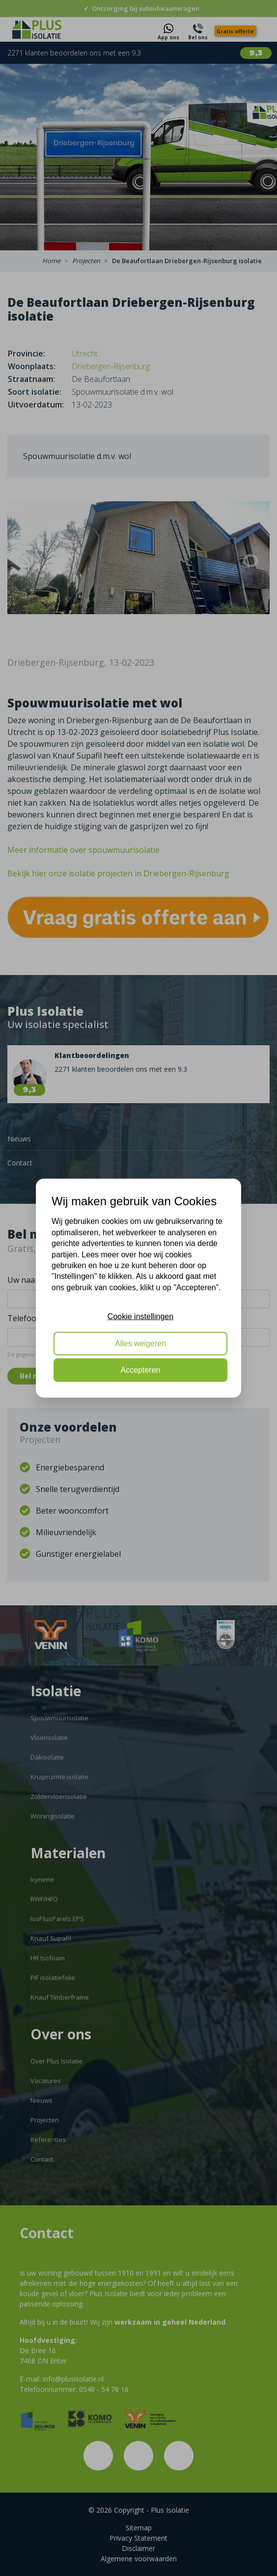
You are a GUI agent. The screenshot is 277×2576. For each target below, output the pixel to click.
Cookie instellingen (140, 1316)
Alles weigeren (140, 1343)
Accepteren (141, 1370)
